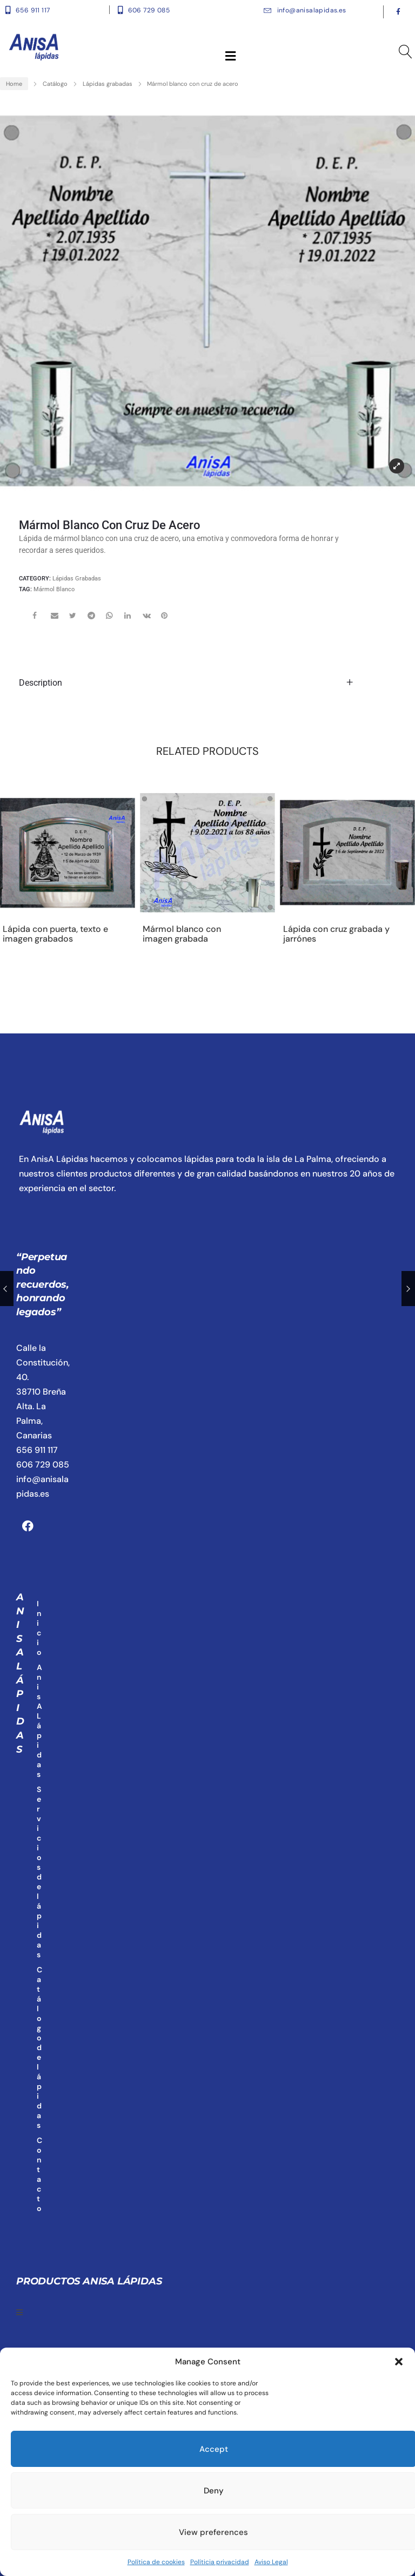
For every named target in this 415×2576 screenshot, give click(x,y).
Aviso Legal (271, 2562)
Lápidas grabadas (107, 83)
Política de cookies (156, 2562)
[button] (398, 2361)
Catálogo (55, 83)
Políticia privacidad (219, 2562)
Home (14, 83)
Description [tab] (40, 683)
